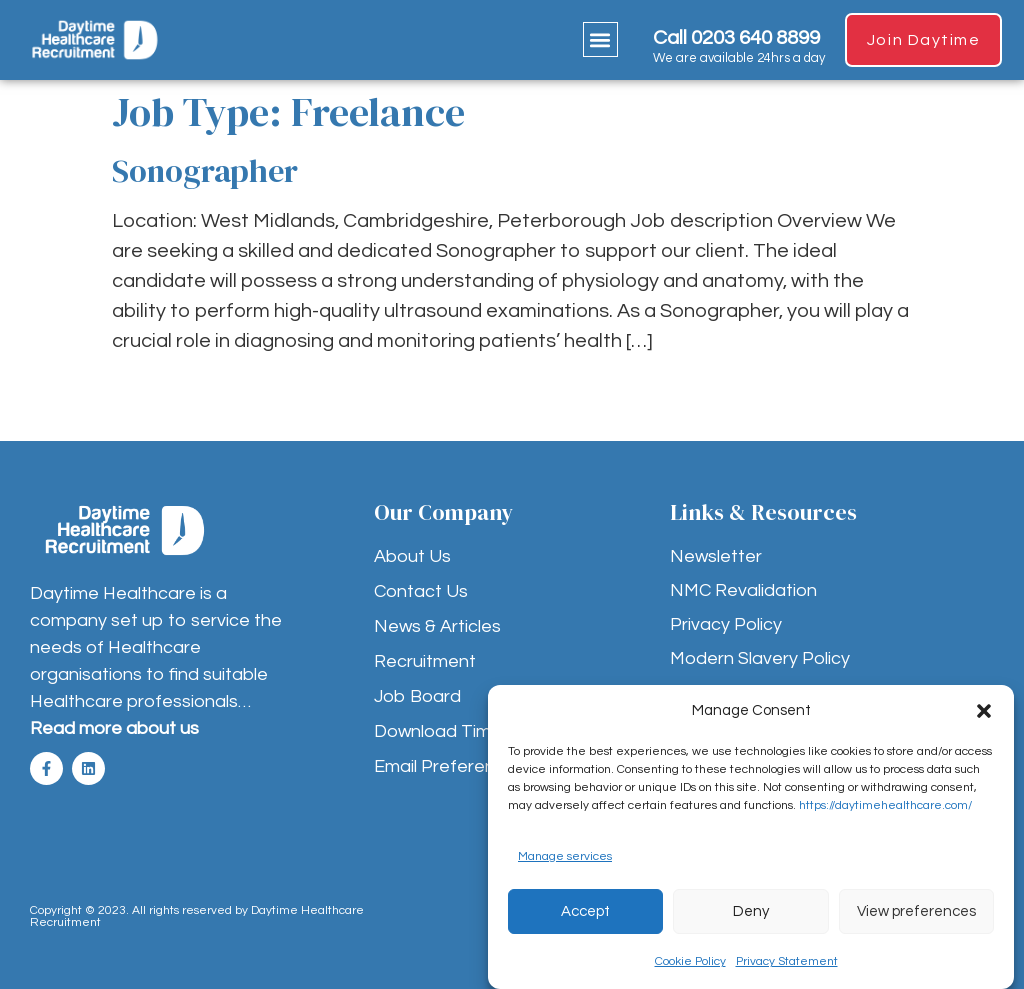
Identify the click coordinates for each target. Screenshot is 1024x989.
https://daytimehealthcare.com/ (885, 805)
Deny (751, 911)
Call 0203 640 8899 (736, 38)
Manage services (565, 856)
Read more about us (114, 728)
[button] (984, 711)
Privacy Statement (787, 961)
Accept (585, 911)
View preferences (916, 911)
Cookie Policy (690, 961)
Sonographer (208, 171)
